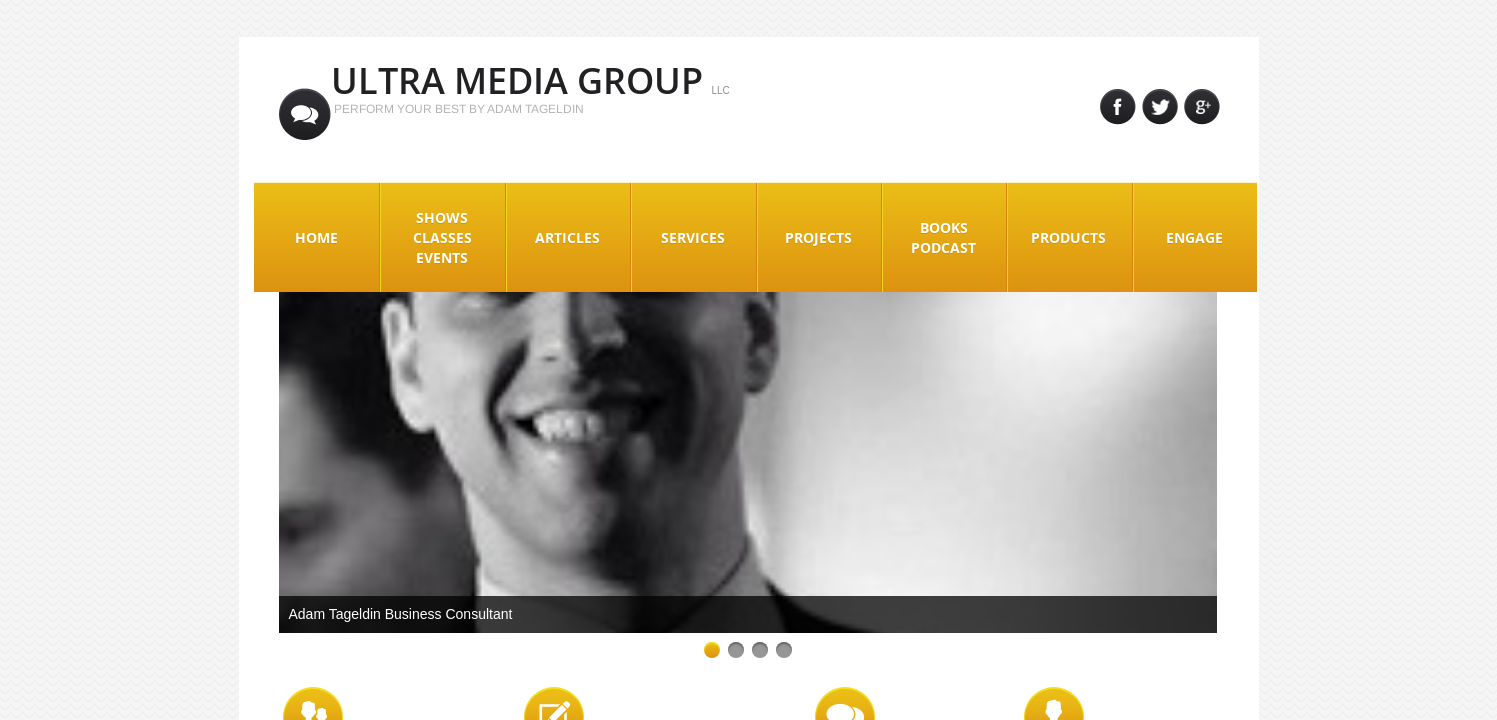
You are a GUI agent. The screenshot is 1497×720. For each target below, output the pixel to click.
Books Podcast (943, 237)
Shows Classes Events (442, 237)
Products (1068, 237)
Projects (818, 237)
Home (316, 237)
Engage (1194, 237)
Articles (567, 237)
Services (693, 237)
